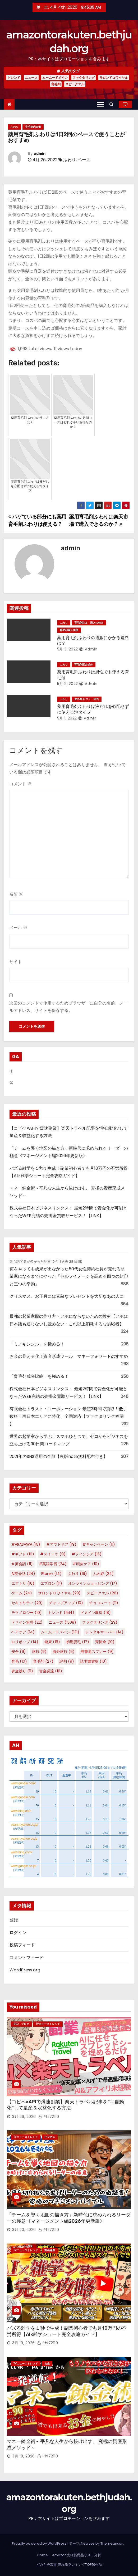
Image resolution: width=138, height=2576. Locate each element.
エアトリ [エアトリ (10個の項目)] (22, 1583)
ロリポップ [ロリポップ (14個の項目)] (24, 1641)
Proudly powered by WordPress (39, 2543)
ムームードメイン (55, 77)
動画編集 (49, 2250)
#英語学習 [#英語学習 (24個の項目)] (53, 1563)
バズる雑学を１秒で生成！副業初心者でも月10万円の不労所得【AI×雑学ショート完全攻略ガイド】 (67, 2331)
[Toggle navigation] (100, 104)
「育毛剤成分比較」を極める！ (39, 1376)
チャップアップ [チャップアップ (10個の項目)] (66, 1602)
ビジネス (49, 2137)
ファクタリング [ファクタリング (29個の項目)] (99, 1622)
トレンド (13, 77)
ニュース (31, 77)
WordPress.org (25, 1970)
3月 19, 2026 (23, 2342)
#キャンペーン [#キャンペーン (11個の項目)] (98, 1544)
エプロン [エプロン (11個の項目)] (51, 1583)
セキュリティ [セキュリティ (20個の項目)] (27, 1602)
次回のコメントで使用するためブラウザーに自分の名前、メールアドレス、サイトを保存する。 (68, 1006)
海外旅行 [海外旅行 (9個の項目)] (64, 1651)
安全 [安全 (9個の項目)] (18, 1651)
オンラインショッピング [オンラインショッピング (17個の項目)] (92, 1583)
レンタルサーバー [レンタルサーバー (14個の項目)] (104, 1632)
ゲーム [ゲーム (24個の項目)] (21, 1593)
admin (39, 153)
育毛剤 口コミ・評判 (86, 699)
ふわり (15, 127)
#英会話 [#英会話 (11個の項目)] (22, 1563)
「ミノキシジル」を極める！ (37, 1344)
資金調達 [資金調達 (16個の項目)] (50, 1671)
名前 (16, 894)
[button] (113, 104)
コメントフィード (26, 1958)
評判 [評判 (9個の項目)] (66, 1661)
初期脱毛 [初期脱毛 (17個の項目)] (77, 1641)
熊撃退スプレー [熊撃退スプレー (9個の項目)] (97, 1651)
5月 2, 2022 (67, 683)
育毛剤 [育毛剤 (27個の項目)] (43, 1661)
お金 (47, 2364)
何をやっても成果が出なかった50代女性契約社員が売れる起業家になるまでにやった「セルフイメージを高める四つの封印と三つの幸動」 (69, 1276)
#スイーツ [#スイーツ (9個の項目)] (53, 1554)
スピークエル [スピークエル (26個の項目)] (102, 1593)
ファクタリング (83, 77)
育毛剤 (56, 84)
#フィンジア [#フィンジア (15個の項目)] (87, 1554)
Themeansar (111, 2543)
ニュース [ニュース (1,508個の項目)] (62, 1622)
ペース (84, 160)
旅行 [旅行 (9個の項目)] (39, 1651)
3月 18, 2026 (23, 2456)
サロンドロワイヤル (113, 77)
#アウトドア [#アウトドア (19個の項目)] (61, 1544)
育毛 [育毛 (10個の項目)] (19, 1661)
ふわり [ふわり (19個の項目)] (77, 1573)
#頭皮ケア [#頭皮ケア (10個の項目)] (86, 1563)
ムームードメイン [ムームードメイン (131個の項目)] (60, 1632)
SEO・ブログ (21, 2024)
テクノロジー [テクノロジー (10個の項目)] (26, 1612)
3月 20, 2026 (24, 2229)
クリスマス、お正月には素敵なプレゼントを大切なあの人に (67, 1296)
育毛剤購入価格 (69, 630)
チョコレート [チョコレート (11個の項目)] (103, 1602)
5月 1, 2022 (67, 718)
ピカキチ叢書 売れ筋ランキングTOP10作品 (69, 2564)
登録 (14, 1920)
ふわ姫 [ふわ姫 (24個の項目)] (103, 1573)
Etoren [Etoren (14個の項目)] (51, 1573)
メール (18, 928)
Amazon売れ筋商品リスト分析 (76, 2555)
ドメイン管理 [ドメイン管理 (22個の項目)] (27, 1622)
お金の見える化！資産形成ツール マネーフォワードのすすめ (69, 1356)
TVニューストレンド (48, 2024)
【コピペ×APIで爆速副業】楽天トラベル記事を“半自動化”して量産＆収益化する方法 (65, 2105)
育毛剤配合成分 (83, 665)
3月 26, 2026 (24, 2116)
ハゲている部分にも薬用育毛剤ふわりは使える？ (37, 520)
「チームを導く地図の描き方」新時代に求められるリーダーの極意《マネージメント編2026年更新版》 (69, 2218)
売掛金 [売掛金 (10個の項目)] (104, 1641)
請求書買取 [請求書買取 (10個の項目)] (93, 1661)
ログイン (18, 1932)
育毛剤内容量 (33, 127)
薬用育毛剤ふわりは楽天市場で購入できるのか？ (98, 520)
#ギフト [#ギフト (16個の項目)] (22, 1554)
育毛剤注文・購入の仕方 (88, 623)
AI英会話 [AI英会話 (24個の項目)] (23, 1573)
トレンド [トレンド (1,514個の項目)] (61, 1612)
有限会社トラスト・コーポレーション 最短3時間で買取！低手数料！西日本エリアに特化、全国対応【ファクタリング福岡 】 (68, 1416)
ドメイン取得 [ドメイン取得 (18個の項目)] (95, 1612)
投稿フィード (22, 1945)
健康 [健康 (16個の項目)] (52, 1641)
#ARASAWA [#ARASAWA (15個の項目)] (25, 1544)
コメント (20, 784)
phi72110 (48, 2116)
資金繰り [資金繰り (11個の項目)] (22, 1671)
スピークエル (74, 84)
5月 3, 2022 (67, 649)
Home (42, 2555)
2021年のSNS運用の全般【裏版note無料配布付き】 (59, 1456)
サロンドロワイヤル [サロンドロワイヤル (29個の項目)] (59, 1593)
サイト (15, 962)
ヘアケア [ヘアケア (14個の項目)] (23, 1632)
